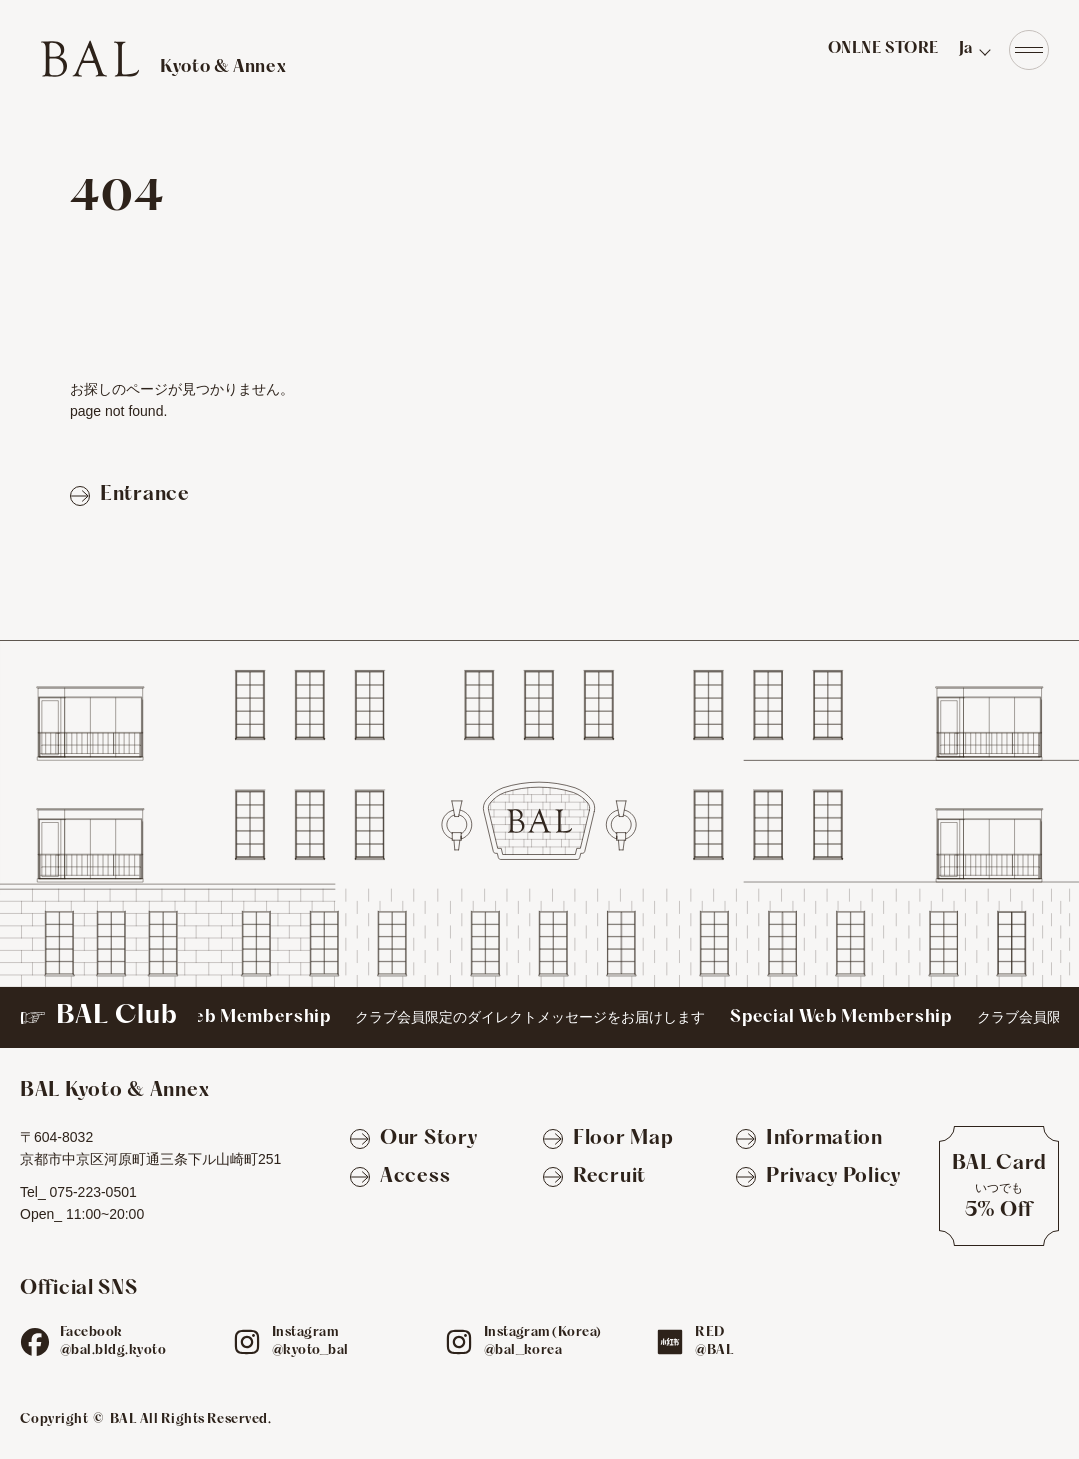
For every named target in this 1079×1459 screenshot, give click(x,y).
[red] (670, 1342)
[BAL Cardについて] (999, 1186)
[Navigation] (1029, 50)
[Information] (809, 1140)
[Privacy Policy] (818, 1178)
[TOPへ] (163, 58)
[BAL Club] (539, 1017)
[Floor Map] (608, 1140)
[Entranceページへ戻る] (130, 496)
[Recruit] (594, 1178)
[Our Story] (413, 1140)
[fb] (35, 1342)
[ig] (247, 1342)
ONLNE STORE (883, 49)
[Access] (400, 1178)
